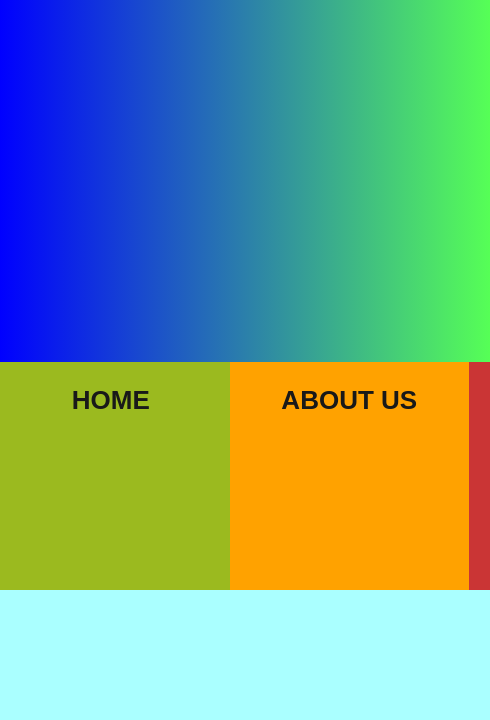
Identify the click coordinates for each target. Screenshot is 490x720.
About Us (349, 400)
